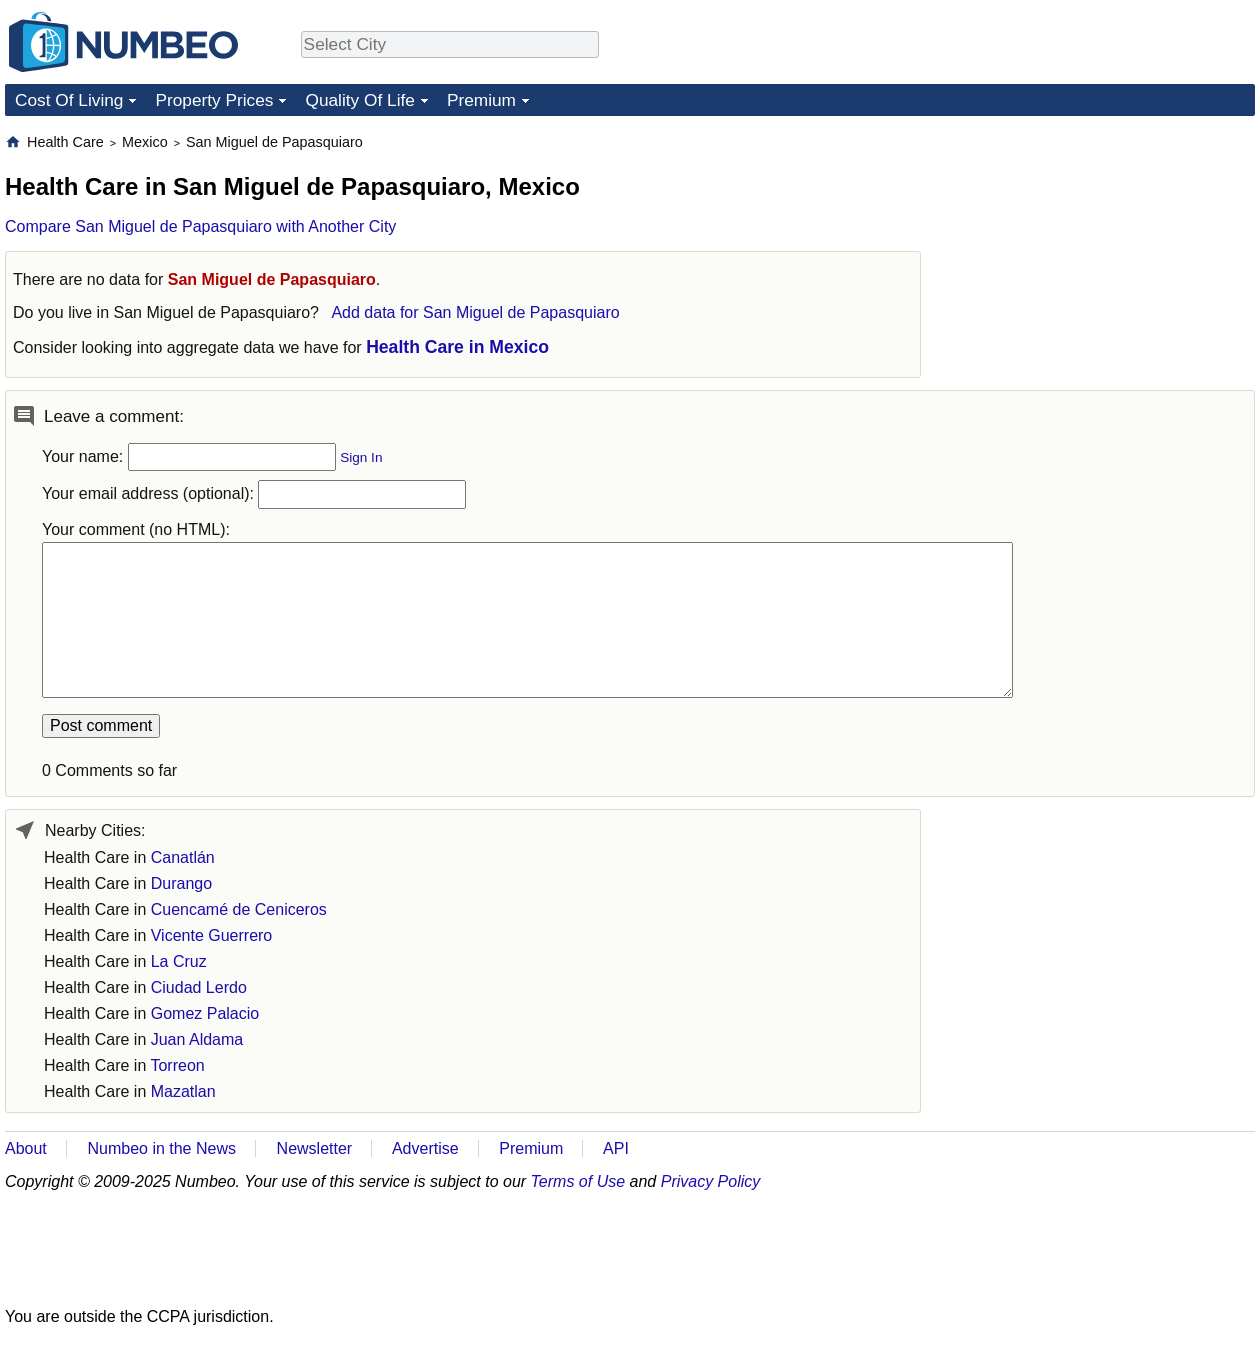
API (616, 1148)
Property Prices (214, 100)
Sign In (361, 457)
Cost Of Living (69, 100)
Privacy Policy (711, 1181)
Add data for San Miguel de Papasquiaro (475, 312)
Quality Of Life (359, 100)
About (26, 1148)
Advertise (425, 1148)
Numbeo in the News (161, 1148)
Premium (481, 100)
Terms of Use (578, 1181)
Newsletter (315, 1148)
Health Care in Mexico (457, 347)
